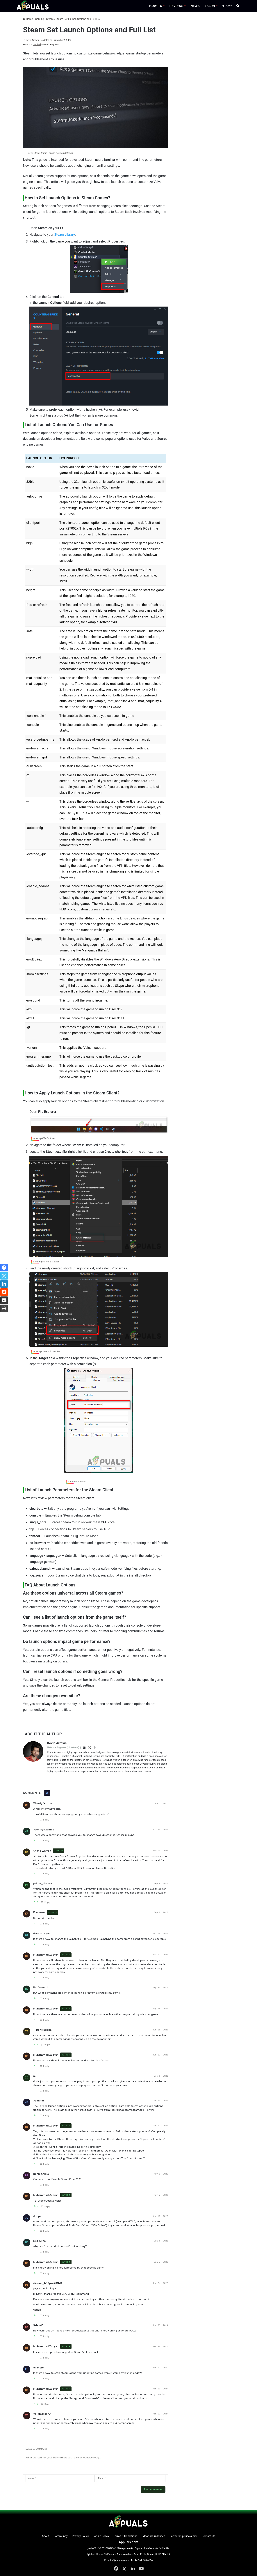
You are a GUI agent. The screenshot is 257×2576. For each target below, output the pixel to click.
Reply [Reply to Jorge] (46, 2231)
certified (37, 44)
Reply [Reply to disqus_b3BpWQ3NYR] (46, 2315)
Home (28, 18)
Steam (49, 18)
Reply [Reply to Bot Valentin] (46, 1998)
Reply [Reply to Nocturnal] (46, 2251)
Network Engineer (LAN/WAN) (63, 1747)
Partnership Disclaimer (183, 2536)
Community (60, 2536)
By (24, 40)
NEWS (195, 6)
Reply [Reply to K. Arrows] (46, 1923)
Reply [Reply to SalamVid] (46, 2336)
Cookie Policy (100, 2536)
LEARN (210, 6)
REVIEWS (176, 6)
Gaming (39, 18)
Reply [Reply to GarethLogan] (46, 1944)
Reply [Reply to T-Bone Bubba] (47, 2044)
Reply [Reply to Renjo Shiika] (46, 2184)
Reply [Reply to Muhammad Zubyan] (46, 1977)
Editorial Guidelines (153, 2536)
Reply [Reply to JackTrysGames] (46, 1840)
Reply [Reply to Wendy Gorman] (46, 1819)
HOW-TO (155, 6)
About (45, 2536)
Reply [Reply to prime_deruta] (47, 1902)
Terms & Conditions (125, 2536)
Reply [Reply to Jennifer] (46, 2115)
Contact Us (208, 2536)
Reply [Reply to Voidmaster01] (46, 2428)
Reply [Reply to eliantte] (46, 2378)
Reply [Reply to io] (46, 2090)
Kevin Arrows (31, 40)
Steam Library (64, 234)
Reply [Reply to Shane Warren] (46, 1873)
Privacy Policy (80, 2536)
